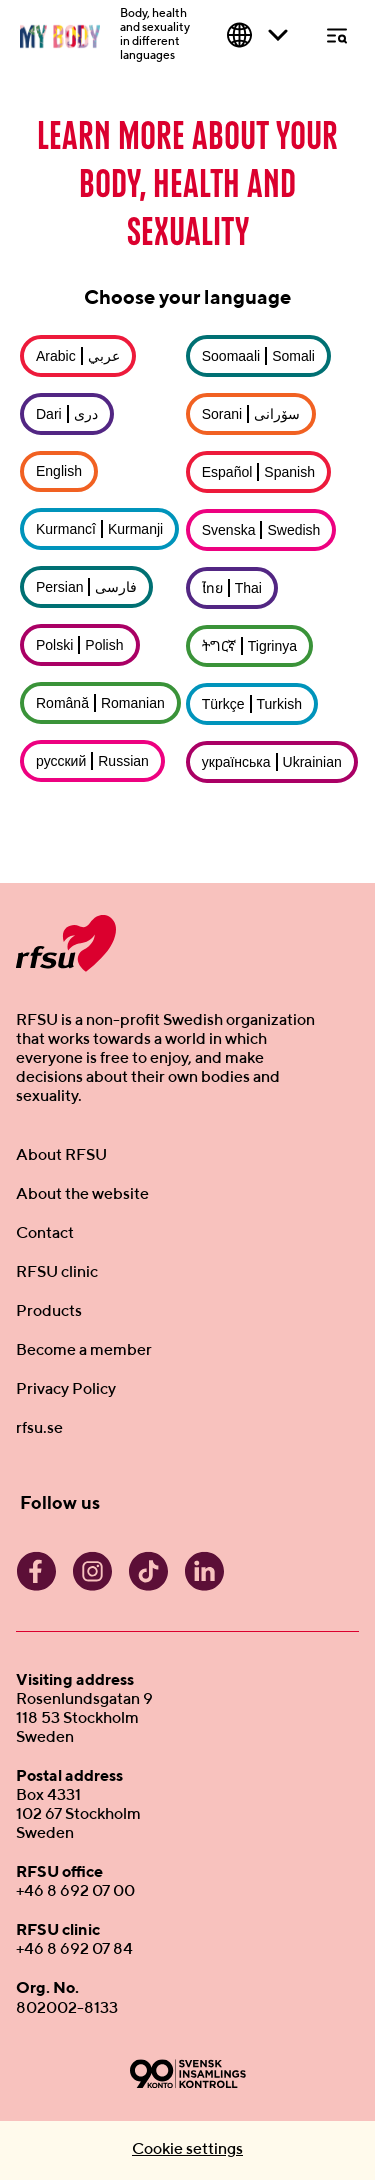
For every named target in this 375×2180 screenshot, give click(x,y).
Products (49, 1312)
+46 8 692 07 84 (74, 1950)
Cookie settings (187, 2150)
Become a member (84, 1351)
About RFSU (61, 1156)
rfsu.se (39, 1429)
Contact (45, 1234)
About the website (82, 1195)
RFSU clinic (57, 1273)
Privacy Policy (66, 1390)
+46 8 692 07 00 (75, 1892)
